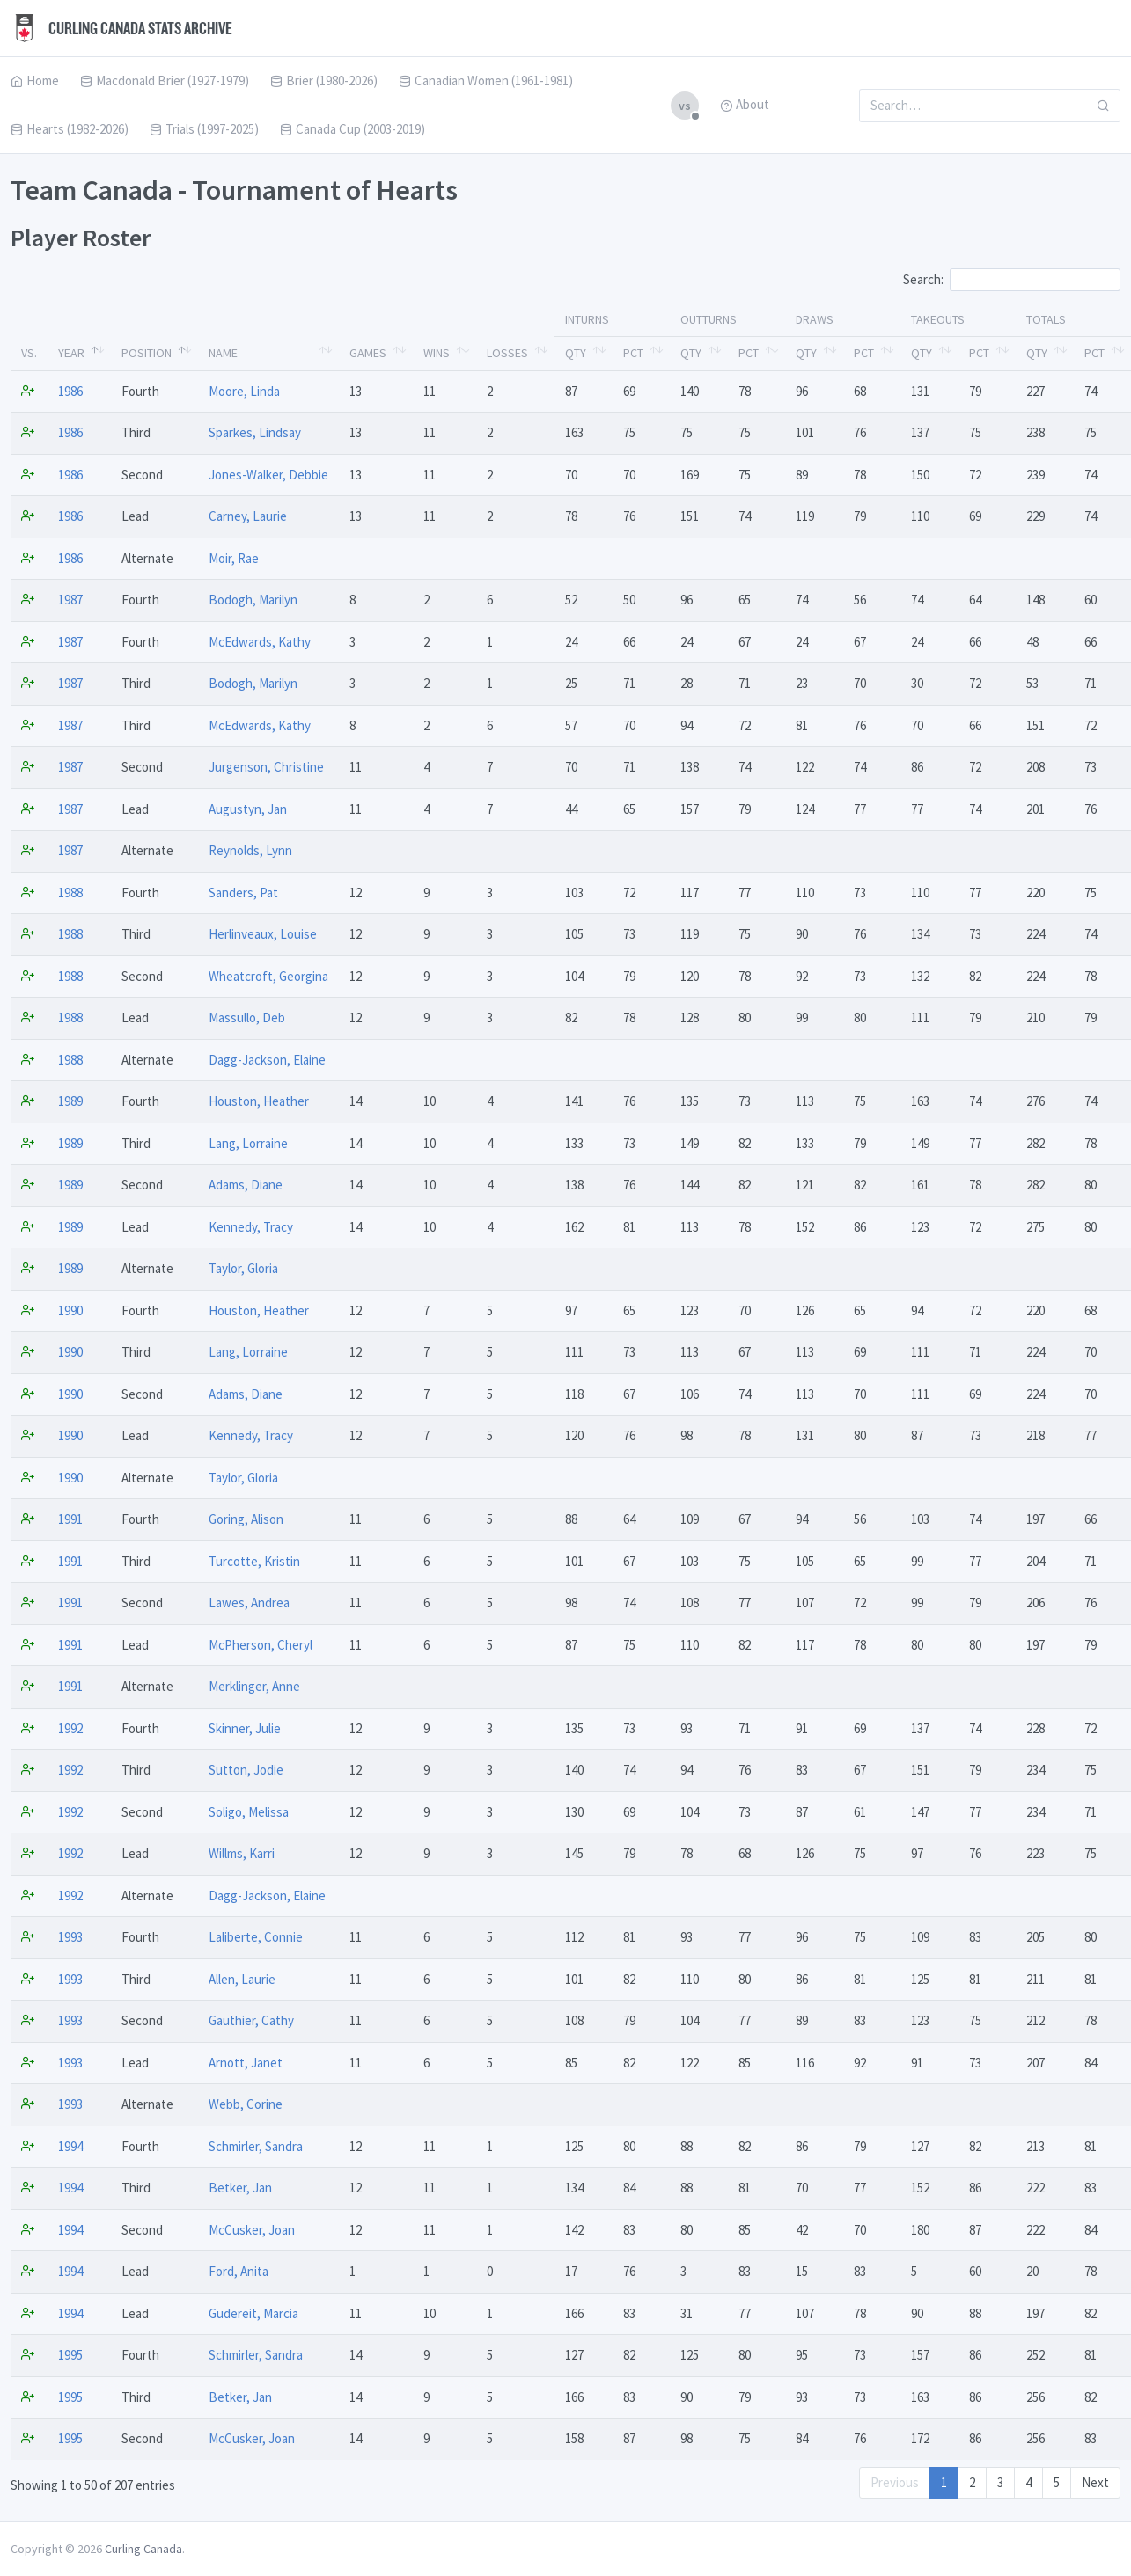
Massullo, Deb (247, 1017)
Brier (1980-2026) (324, 80)
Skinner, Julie (245, 1728)
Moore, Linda (244, 391)
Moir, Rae (234, 558)
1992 (70, 1728)
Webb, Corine (246, 2104)
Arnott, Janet (246, 2062)
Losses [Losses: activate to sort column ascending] (507, 353)
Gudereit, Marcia (253, 2313)
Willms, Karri (242, 1853)
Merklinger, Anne (254, 1686)
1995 (70, 2354)
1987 (70, 599)
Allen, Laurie (242, 1979)
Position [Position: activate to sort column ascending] (146, 353)
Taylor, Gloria (243, 1268)
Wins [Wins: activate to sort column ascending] (436, 353)
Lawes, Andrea (249, 1602)
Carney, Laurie (248, 516)
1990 (70, 1310)
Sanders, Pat (243, 892)
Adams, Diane (246, 1184)
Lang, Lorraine (248, 1143)
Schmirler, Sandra (256, 2146)
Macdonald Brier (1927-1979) (164, 80)
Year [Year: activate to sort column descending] (71, 353)
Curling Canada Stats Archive (121, 28)
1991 (70, 1519)
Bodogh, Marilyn (253, 599)
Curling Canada (143, 2549)
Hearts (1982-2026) (70, 129)
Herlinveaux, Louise (263, 934)
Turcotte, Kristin (254, 1561)
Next (1095, 2482)
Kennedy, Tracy (251, 1226)
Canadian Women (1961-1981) (486, 80)
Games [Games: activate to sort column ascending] (367, 353)
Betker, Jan (240, 2187)
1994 (70, 2146)
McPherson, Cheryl (260, 1644)
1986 (70, 391)
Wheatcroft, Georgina (268, 976)
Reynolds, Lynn (250, 850)
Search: (1011, 279)
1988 (70, 892)
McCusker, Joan (252, 2229)
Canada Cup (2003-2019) (352, 129)
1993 (70, 1936)
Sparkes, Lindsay (255, 432)
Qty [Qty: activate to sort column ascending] (575, 353)
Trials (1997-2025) (204, 129)
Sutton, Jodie (246, 1769)
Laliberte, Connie (256, 1936)
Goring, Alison (246, 1519)
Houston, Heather (259, 1101)
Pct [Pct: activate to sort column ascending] (633, 353)
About (744, 104)
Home (35, 80)
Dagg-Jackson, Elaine (267, 1059)
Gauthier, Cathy (251, 2020)
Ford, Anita (238, 2271)
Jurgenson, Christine (266, 766)
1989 (70, 1101)
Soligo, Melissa (249, 1812)
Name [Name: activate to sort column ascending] (223, 353)
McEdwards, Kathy (260, 641)
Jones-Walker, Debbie (268, 474)
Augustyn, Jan (248, 809)
